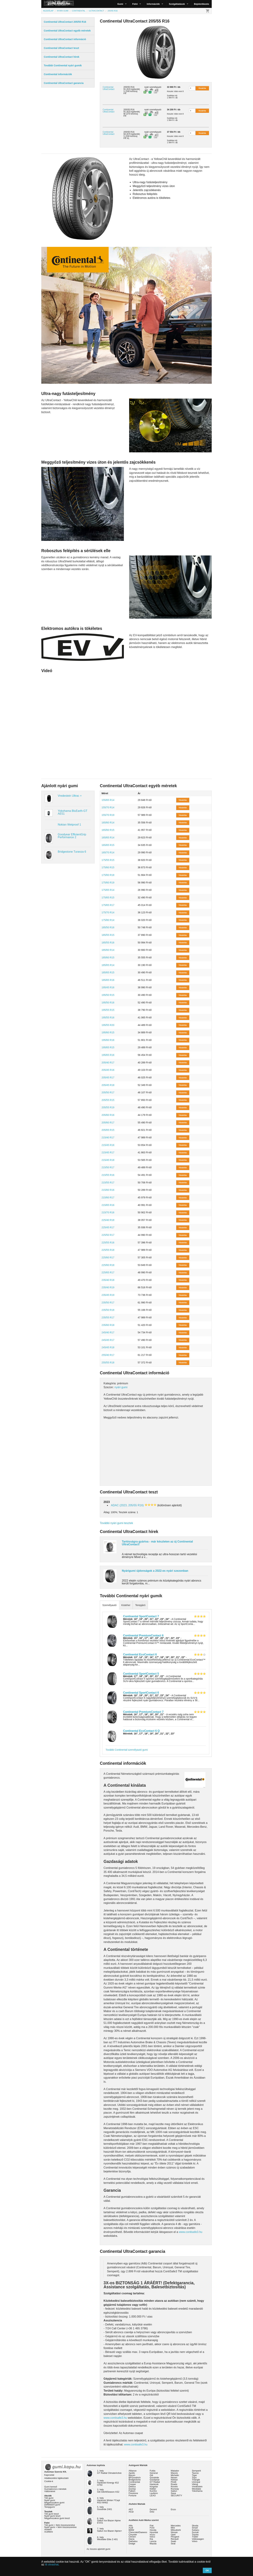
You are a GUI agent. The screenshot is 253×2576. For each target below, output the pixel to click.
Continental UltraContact (108, 88)
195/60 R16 (108, 1040)
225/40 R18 (108, 1220)
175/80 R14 (108, 920)
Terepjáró (140, 1605)
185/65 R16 (108, 980)
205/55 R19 (108, 1107)
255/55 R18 (108, 1362)
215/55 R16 (108, 1175)
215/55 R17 (108, 1182)
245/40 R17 (108, 1332)
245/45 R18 (108, 1347)
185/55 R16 (108, 942)
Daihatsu (133, 2541)
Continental (134, 2482)
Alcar (131, 2511)
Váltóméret (49, 2491)
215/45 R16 (108, 1145)
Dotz (152, 2511)
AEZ (131, 2509)
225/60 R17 (108, 1257)
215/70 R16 (108, 1212)
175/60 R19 (108, 882)
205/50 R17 (108, 1092)
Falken (132, 2491)
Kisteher (125, 1605)
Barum (132, 2475)
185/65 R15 (108, 972)
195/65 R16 (108, 1055)
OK (207, 2570)
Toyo (194, 2477)
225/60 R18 (108, 1265)
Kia (151, 2539)
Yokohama (197, 2491)
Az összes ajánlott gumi (98, 2549)
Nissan (174, 2532)
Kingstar (154, 2486)
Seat (173, 2543)
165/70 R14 (108, 852)
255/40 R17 (108, 1355)
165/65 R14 (108, 837)
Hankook (154, 2484)
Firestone (133, 2493)
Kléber (153, 2489)
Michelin (175, 2475)
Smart (195, 2527)
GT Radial (155, 2482)
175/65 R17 (108, 905)
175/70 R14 (108, 912)
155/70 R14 (108, 807)
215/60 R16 (108, 1190)
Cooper (132, 2484)
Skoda (195, 2525)
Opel (173, 2534)
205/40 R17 (108, 1062)
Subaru (195, 2530)
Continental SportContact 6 (141, 1692)
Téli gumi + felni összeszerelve (59, 2525)
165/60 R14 (108, 822)
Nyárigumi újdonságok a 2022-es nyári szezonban (155, 1570)
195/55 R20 (108, 1025)
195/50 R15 (108, 995)
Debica (132, 2486)
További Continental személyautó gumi (127, 1749)
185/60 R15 (108, 957)
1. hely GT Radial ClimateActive (109, 2471)
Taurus (195, 2473)
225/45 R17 (108, 1227)
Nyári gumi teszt (52, 2516)
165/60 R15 (108, 830)
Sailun (174, 2491)
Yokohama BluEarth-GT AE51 (72, 812)
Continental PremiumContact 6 (143, 1635)
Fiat (151, 2525)
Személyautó (109, 1605)
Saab (173, 2541)
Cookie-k (48, 2481)
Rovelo (174, 2486)
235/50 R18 (108, 1309)
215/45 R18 (108, 1160)
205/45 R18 (108, 1085)
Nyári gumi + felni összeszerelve (60, 2527)
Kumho (153, 2491)
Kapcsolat (49, 2475)
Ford (152, 2527)
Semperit (196, 2470)
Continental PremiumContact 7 (143, 1711)
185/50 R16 (108, 927)
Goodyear (155, 2479)
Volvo (194, 2541)
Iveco (152, 2536)
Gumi (120, 4)
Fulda (152, 2470)
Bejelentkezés (201, 4)
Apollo (132, 2473)
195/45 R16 (108, 987)
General (154, 2473)
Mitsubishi (176, 2530)
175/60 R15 (108, 867)
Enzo (173, 2509)
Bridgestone (135, 2479)
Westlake (196, 2489)
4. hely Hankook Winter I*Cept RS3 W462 (108, 2500)
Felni (135, 4)
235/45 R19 (108, 1295)
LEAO (153, 2495)
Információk (153, 4)
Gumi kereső (50, 2486)
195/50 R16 (108, 1002)
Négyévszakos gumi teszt (57, 2518)
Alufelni (48, 2529)
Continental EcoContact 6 (140, 1654)
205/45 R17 (108, 1077)
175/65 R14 (108, 890)
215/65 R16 (108, 1205)
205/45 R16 (108, 1070)
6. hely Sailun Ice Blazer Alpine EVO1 (109, 2520)
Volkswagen (198, 2539)
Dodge (132, 2543)
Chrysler (133, 2534)
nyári (146, 87)
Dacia (131, 2539)
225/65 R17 (108, 1272)
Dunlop (132, 2489)
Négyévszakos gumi (54, 2502)
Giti (151, 2475)
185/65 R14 (108, 965)
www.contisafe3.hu (190, 2231)
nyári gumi (121, 1387)
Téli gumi (48, 2498)
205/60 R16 (108, 1115)
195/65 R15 (108, 1047)
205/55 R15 (108, 1100)
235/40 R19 (108, 1287)
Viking (195, 2484)
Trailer (195, 2536)
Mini (173, 2527)
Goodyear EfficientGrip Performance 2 (72, 836)
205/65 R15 (108, 1130)
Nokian (174, 2479)
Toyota (195, 2534)
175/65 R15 (108, 897)
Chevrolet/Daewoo (138, 2532)
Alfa (130, 2525)
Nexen (174, 2477)
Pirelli (173, 2482)
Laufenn (154, 2493)
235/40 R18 (108, 1280)
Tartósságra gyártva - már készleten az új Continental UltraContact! (157, 1543)
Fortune (132, 2495)
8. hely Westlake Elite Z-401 (107, 2538)
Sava (173, 2493)
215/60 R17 (108, 1197)
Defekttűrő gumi (52, 2504)
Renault (175, 2539)
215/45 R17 (108, 1152)
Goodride (154, 2477)
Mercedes (176, 2525)
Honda (153, 2530)
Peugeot (175, 2536)
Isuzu (152, 2534)
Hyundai (154, 2532)
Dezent (153, 2509)
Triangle (196, 2479)
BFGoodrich (135, 2477)
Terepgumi (49, 2507)
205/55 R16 (129, 109)
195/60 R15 (108, 1032)
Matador (175, 2470)
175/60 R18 (108, 875)
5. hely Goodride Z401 (104, 2508)
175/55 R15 (108, 860)
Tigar (194, 2475)
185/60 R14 (108, 950)
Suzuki (195, 2532)
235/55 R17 (108, 1317)
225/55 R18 (108, 1250)
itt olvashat (51, 2564)
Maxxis (174, 2473)
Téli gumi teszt (51, 2513)
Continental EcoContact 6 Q (141, 1730)
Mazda (153, 2543)
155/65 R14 (108, 800)
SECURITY (176, 2495)
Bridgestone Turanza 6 (72, 851)
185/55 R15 (108, 935)
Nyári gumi (49, 2500)
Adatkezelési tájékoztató (56, 2478)
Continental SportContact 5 (141, 1673)
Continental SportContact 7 (141, 1616)
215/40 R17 (108, 1137)
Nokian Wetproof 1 (69, 824)
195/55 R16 (108, 1017)
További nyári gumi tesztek (116, 1523)
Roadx (174, 2484)
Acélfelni (48, 2531)
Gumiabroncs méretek (55, 2489)
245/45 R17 (108, 1340)
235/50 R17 (108, 1302)
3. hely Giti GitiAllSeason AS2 (108, 2490)
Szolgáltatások (177, 4)
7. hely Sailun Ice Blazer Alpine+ (109, 2529)
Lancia (153, 2541)
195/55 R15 (108, 1010)
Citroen (132, 2536)
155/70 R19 (108, 815)
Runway (175, 2489)
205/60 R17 (108, 1122)
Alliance (133, 2470)
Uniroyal (196, 2482)
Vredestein (197, 2486)
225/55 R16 (108, 1242)
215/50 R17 (108, 1167)
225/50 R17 (108, 1235)
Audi (131, 2527)
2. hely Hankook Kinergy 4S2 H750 (108, 2482)
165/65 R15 (108, 845)
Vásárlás (183, 800)
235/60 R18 (108, 1325)
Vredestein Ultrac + (70, 795)
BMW (131, 2530)
